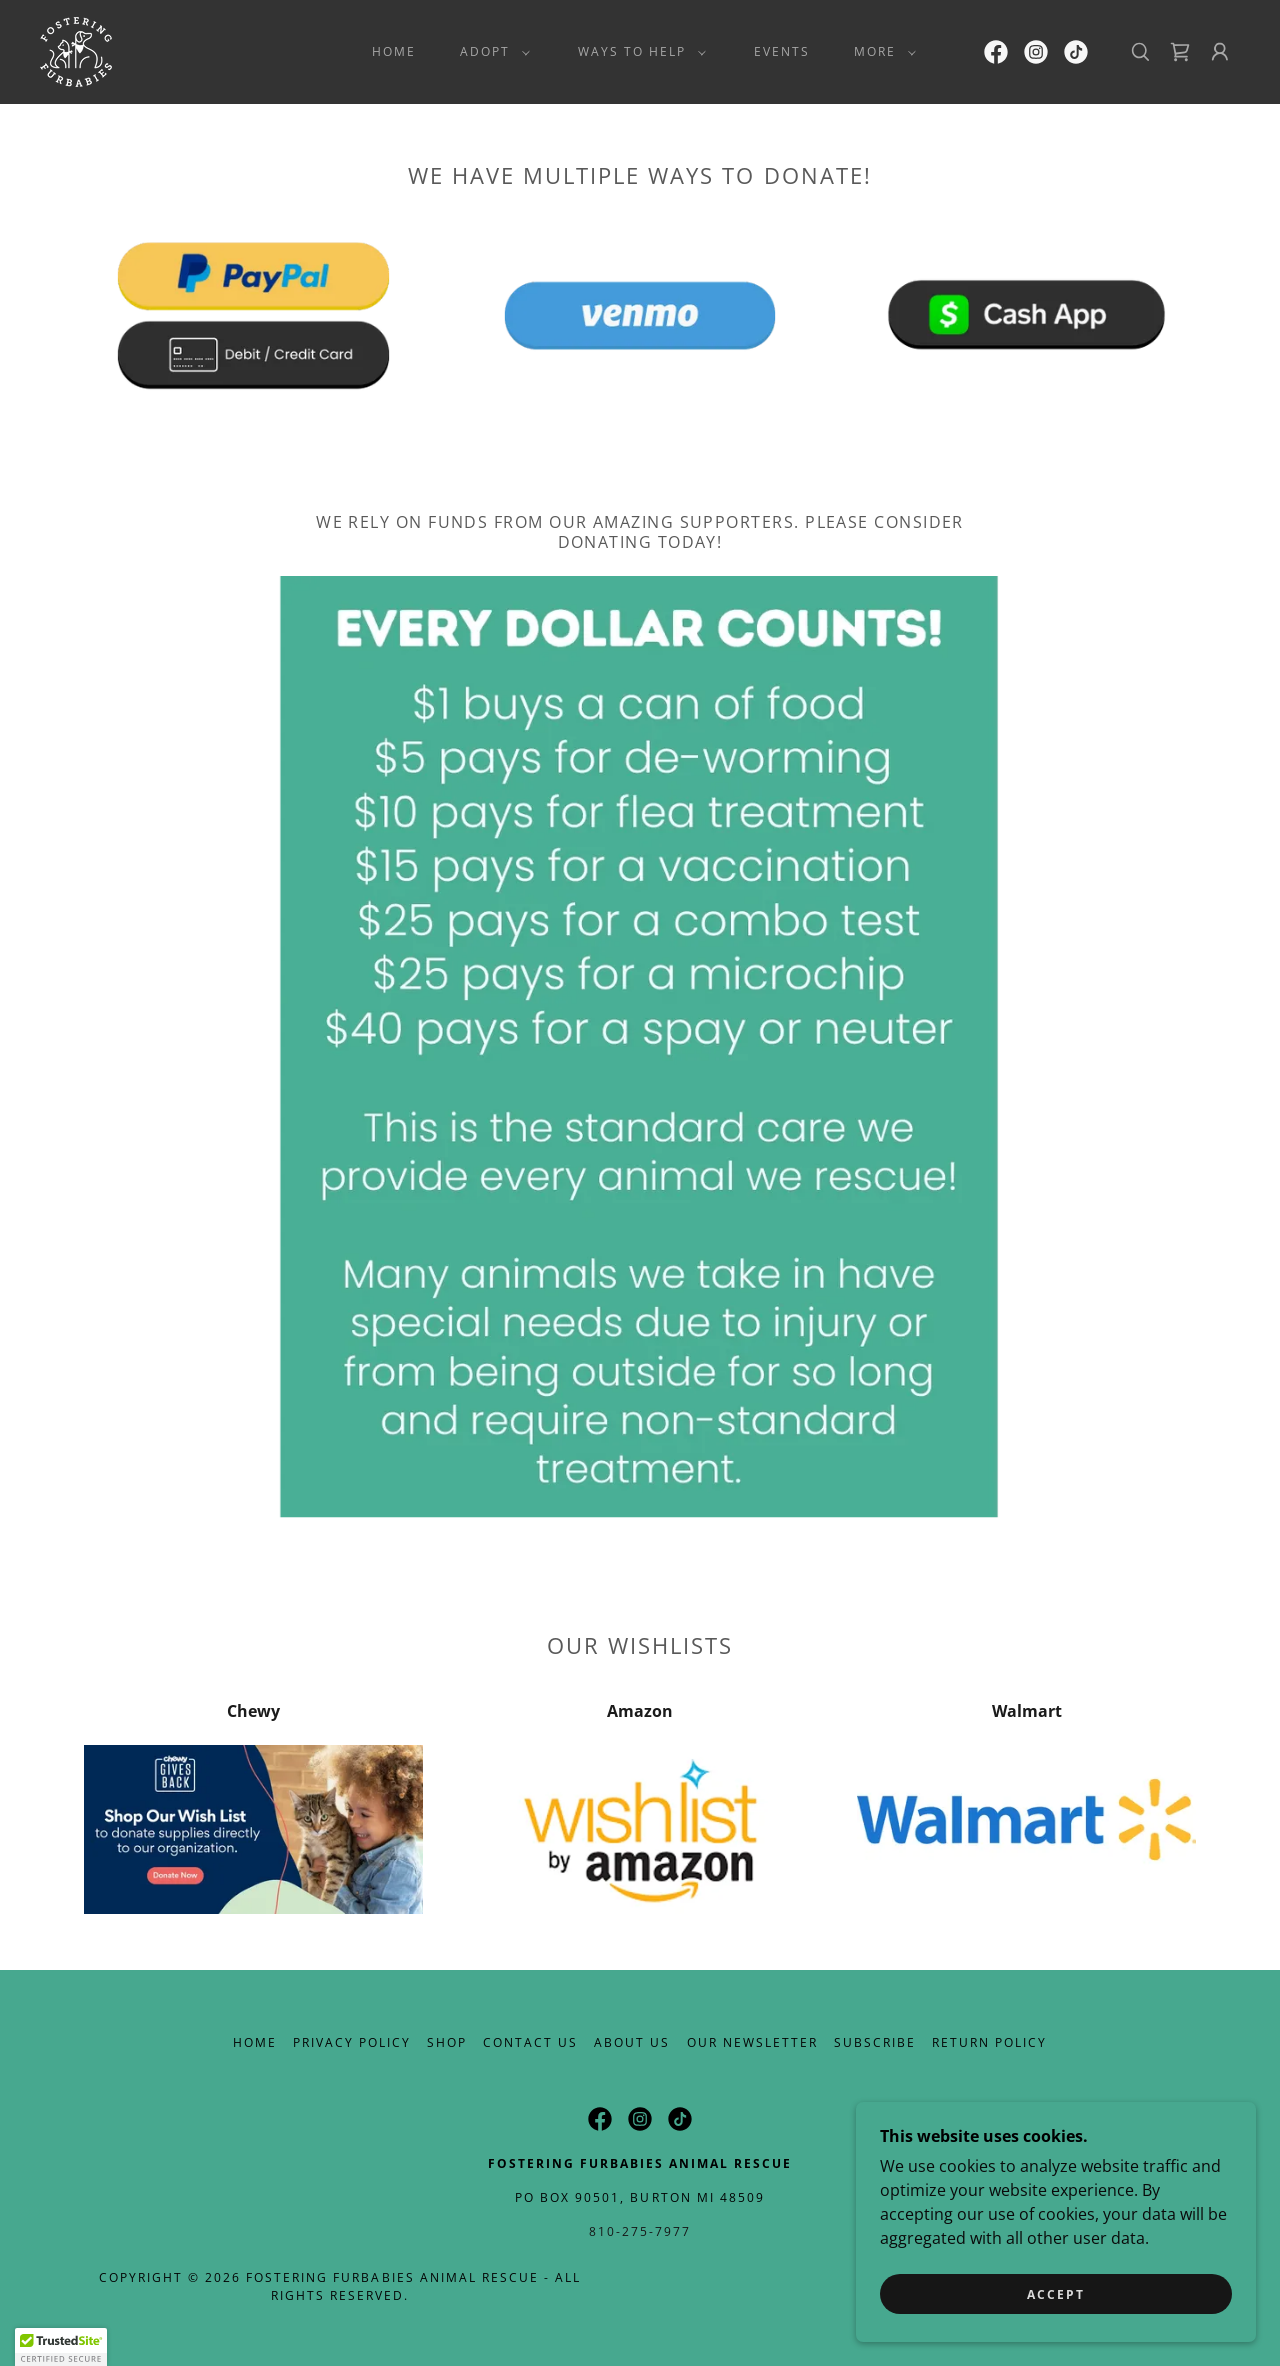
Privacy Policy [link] (352, 2042)
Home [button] (255, 2042)
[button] (491, 52)
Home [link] (394, 51)
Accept (1056, 2308)
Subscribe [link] (875, 2042)
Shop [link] (447, 2042)
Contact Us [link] (530, 2042)
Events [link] (782, 51)
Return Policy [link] (989, 2042)
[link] (76, 50)
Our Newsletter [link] (752, 2042)
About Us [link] (632, 2042)
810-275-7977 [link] (640, 2231)
